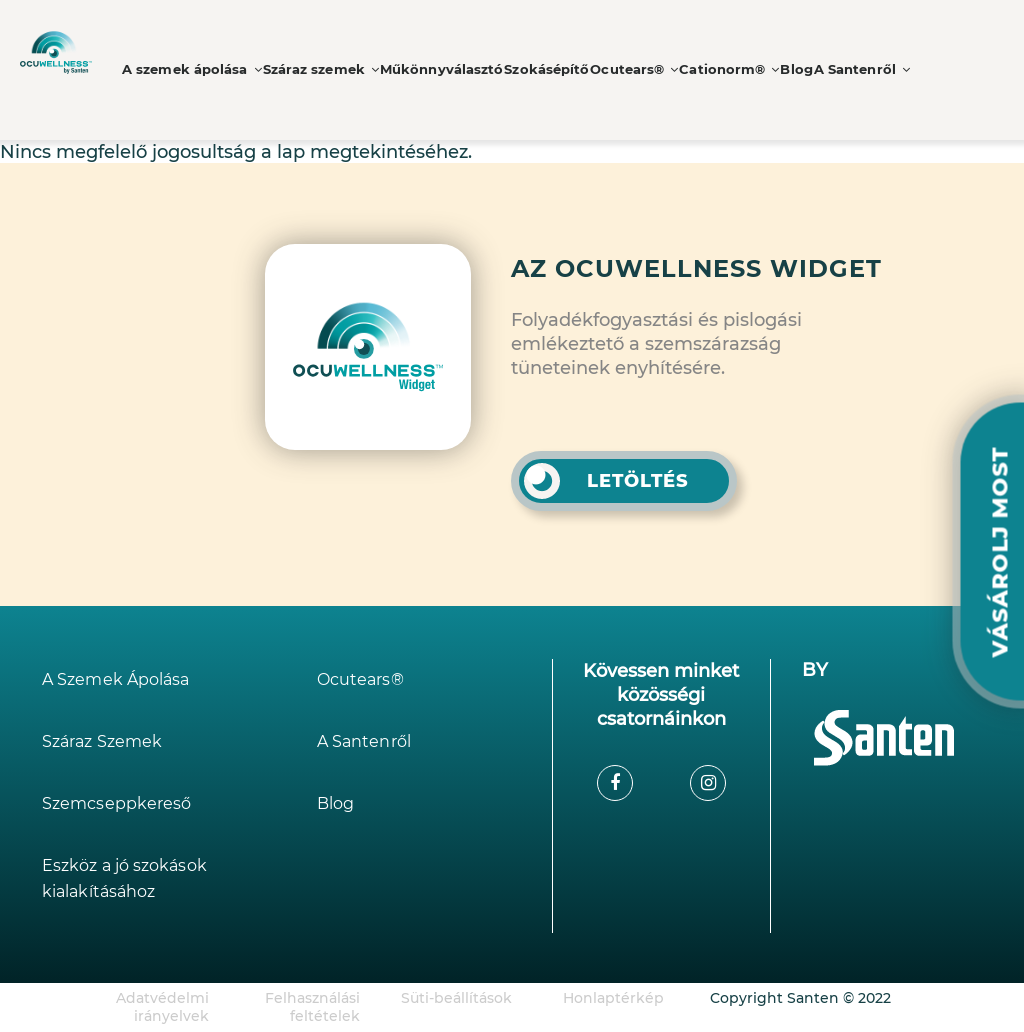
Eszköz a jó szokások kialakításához (133, 878)
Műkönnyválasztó (428, 69)
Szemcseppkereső (123, 803)
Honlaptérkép (613, 998)
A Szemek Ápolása (123, 679)
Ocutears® (618, 69)
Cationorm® (711, 69)
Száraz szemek (312, 69)
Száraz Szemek (108, 741)
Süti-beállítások (456, 998)
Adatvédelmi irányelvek (162, 1007)
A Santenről (849, 69)
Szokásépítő (531, 69)
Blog (780, 69)
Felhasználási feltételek (312, 1007)
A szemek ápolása (189, 69)
